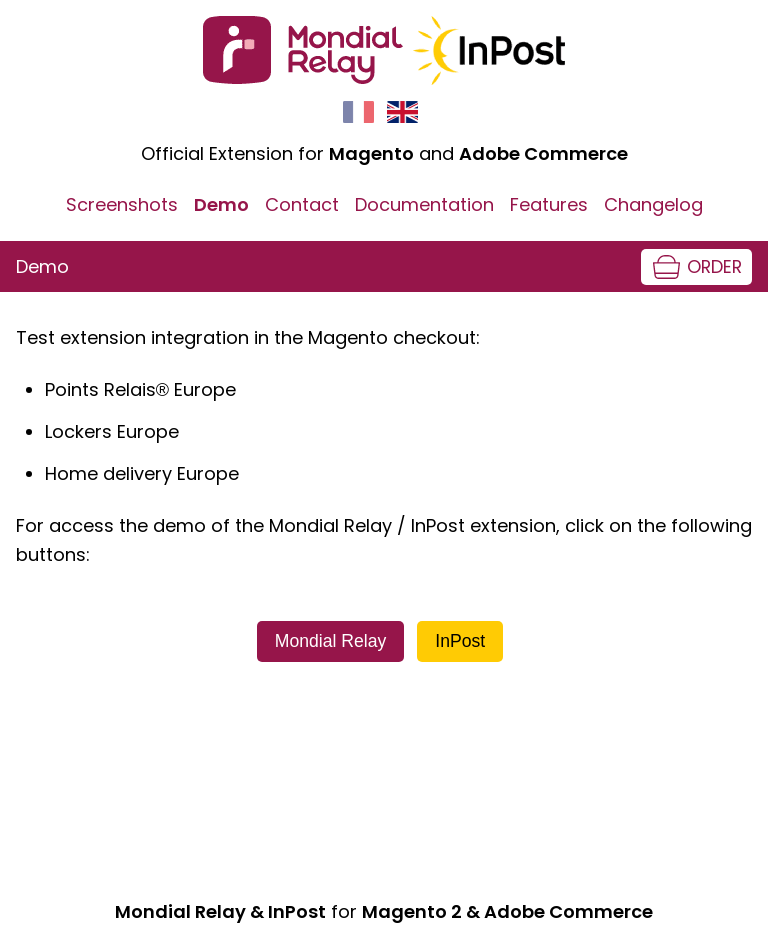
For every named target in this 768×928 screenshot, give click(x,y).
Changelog (653, 204)
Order (714, 267)
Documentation (424, 204)
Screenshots (122, 204)
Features (549, 204)
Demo (221, 204)
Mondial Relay (330, 641)
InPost (460, 641)
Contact (302, 204)
